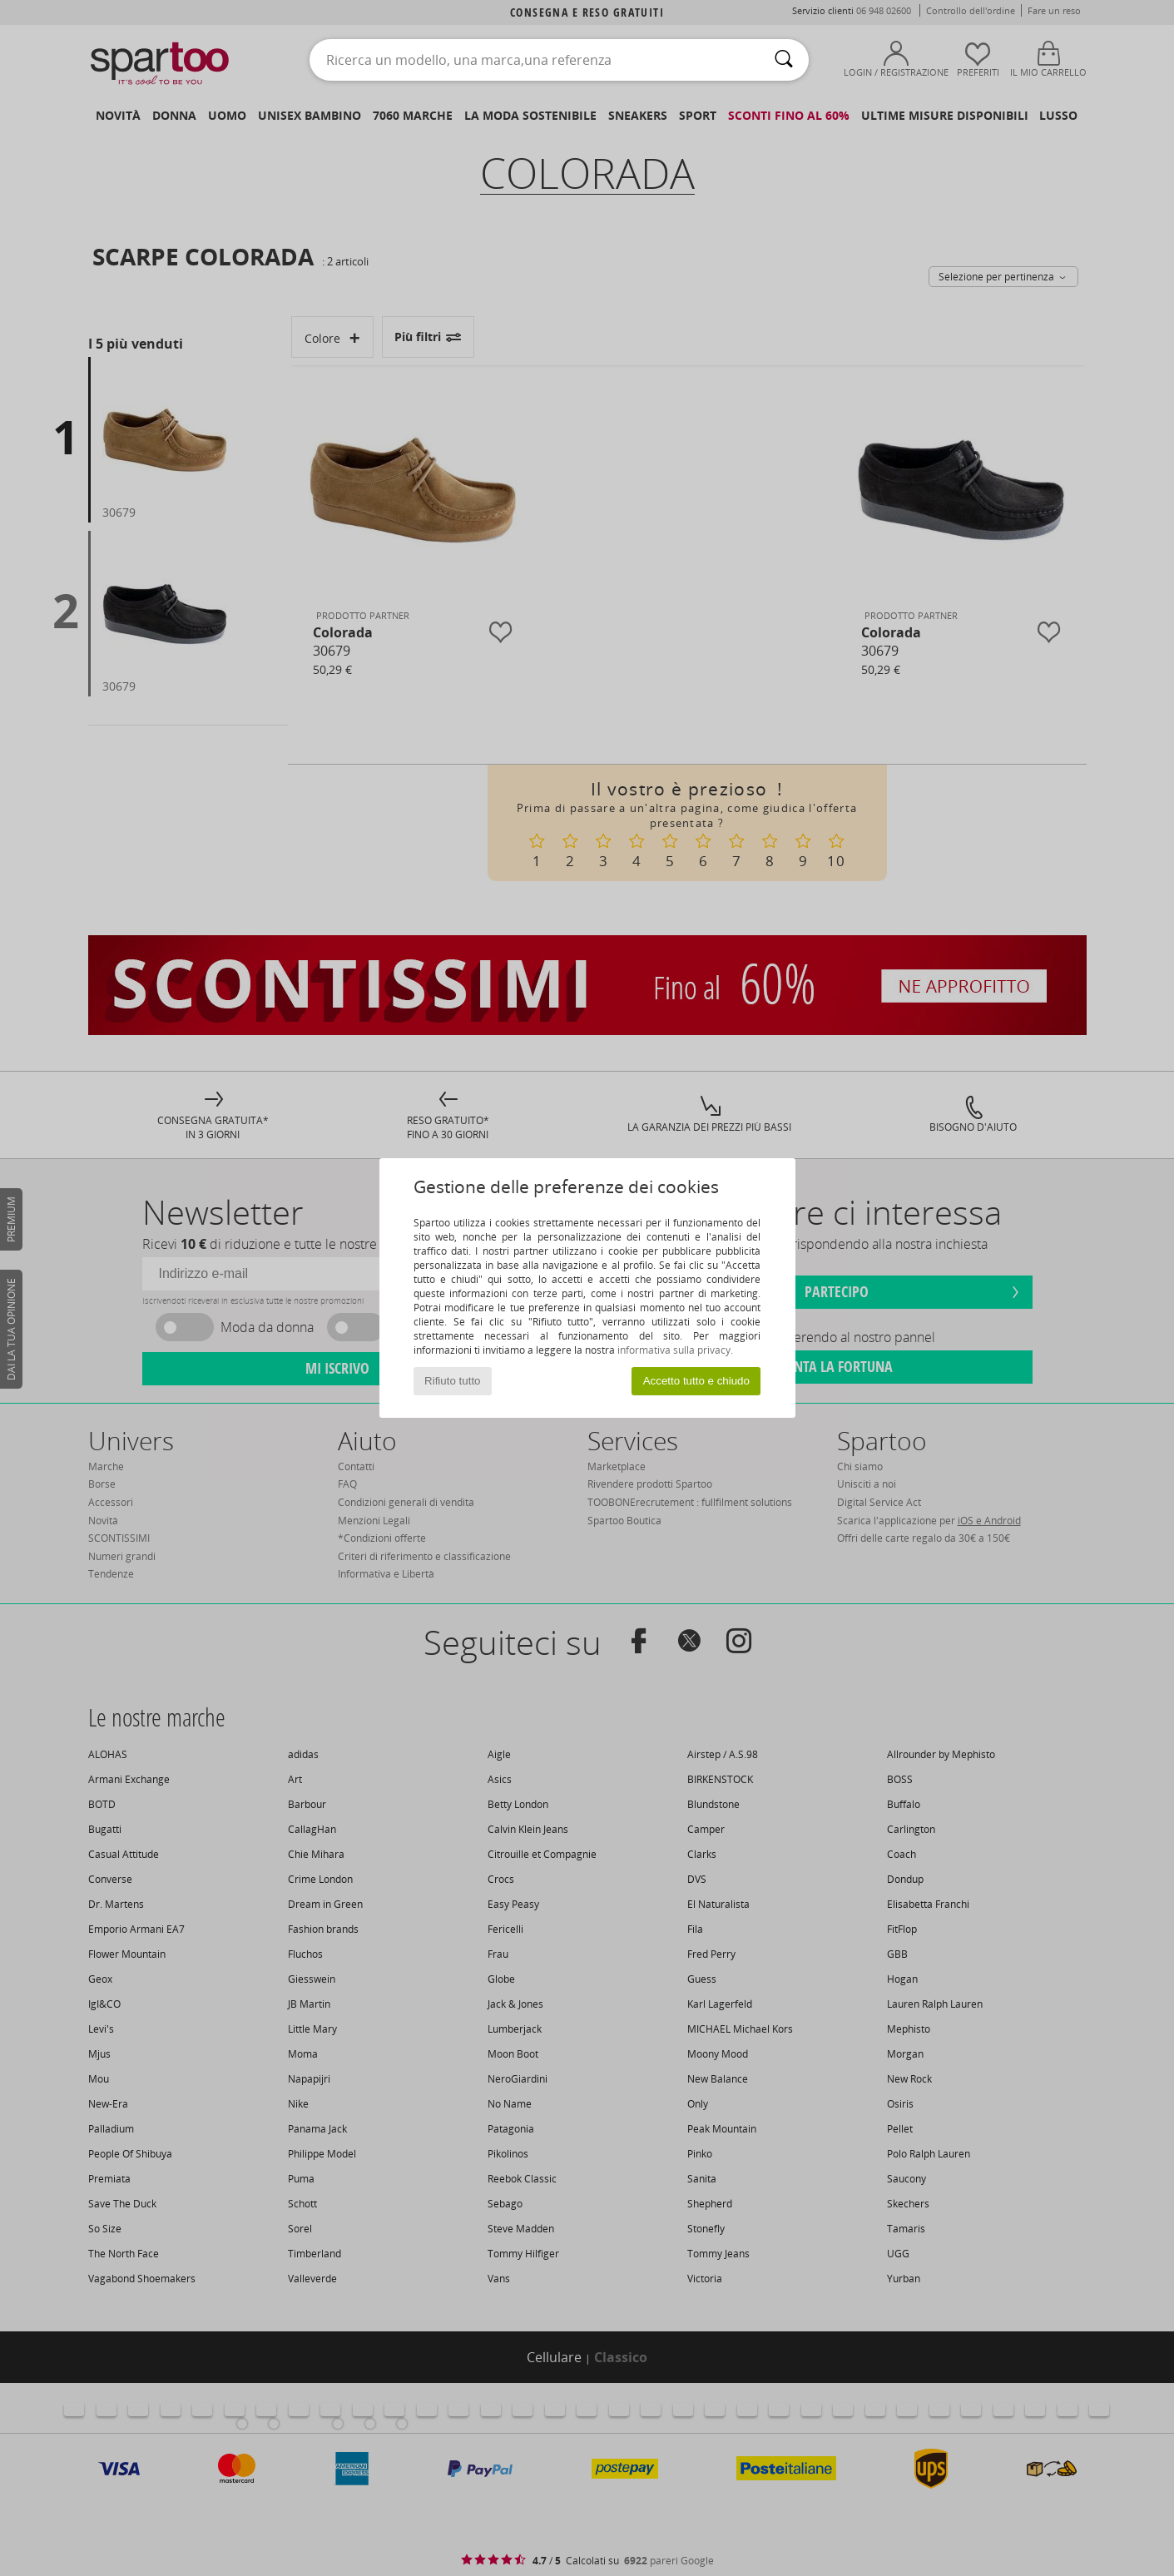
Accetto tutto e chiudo (696, 1381)
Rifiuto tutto (452, 1381)
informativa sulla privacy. (675, 1350)
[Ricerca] (783, 60)
